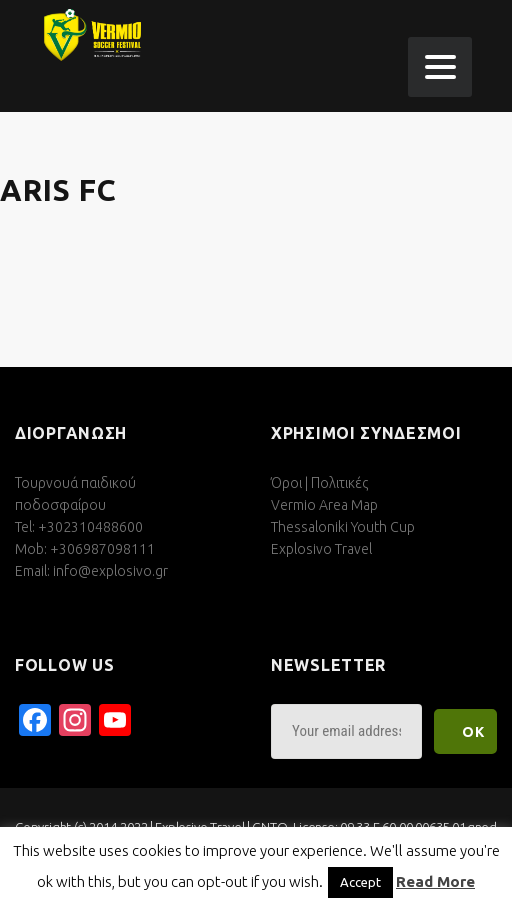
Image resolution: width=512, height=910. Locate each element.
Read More (435, 881)
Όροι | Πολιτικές (319, 483)
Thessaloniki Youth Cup (343, 527)
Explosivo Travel (321, 549)
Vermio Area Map (324, 505)
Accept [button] (360, 882)
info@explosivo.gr (110, 571)
